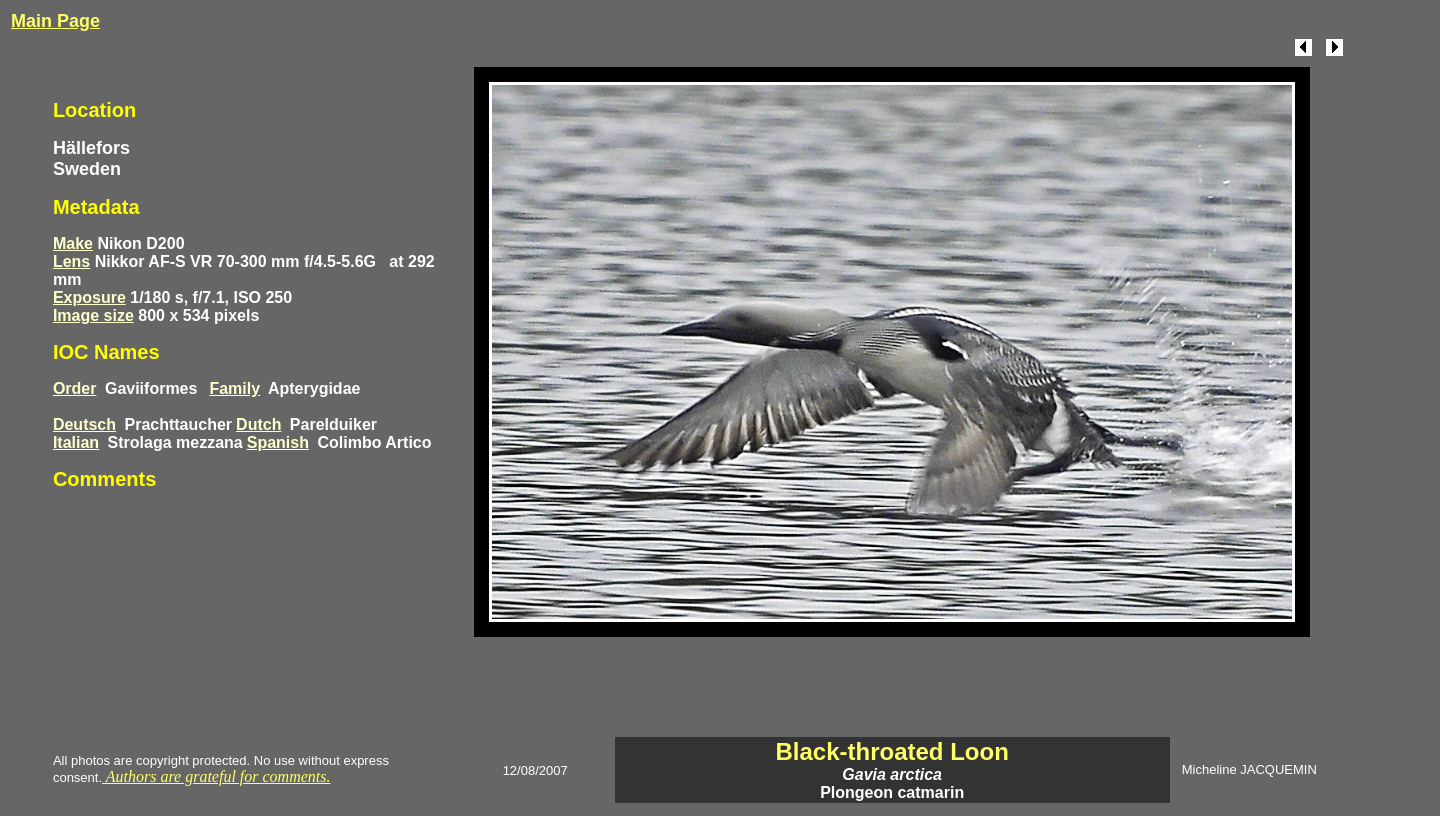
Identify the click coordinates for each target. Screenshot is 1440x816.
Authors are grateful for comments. (216, 776)
